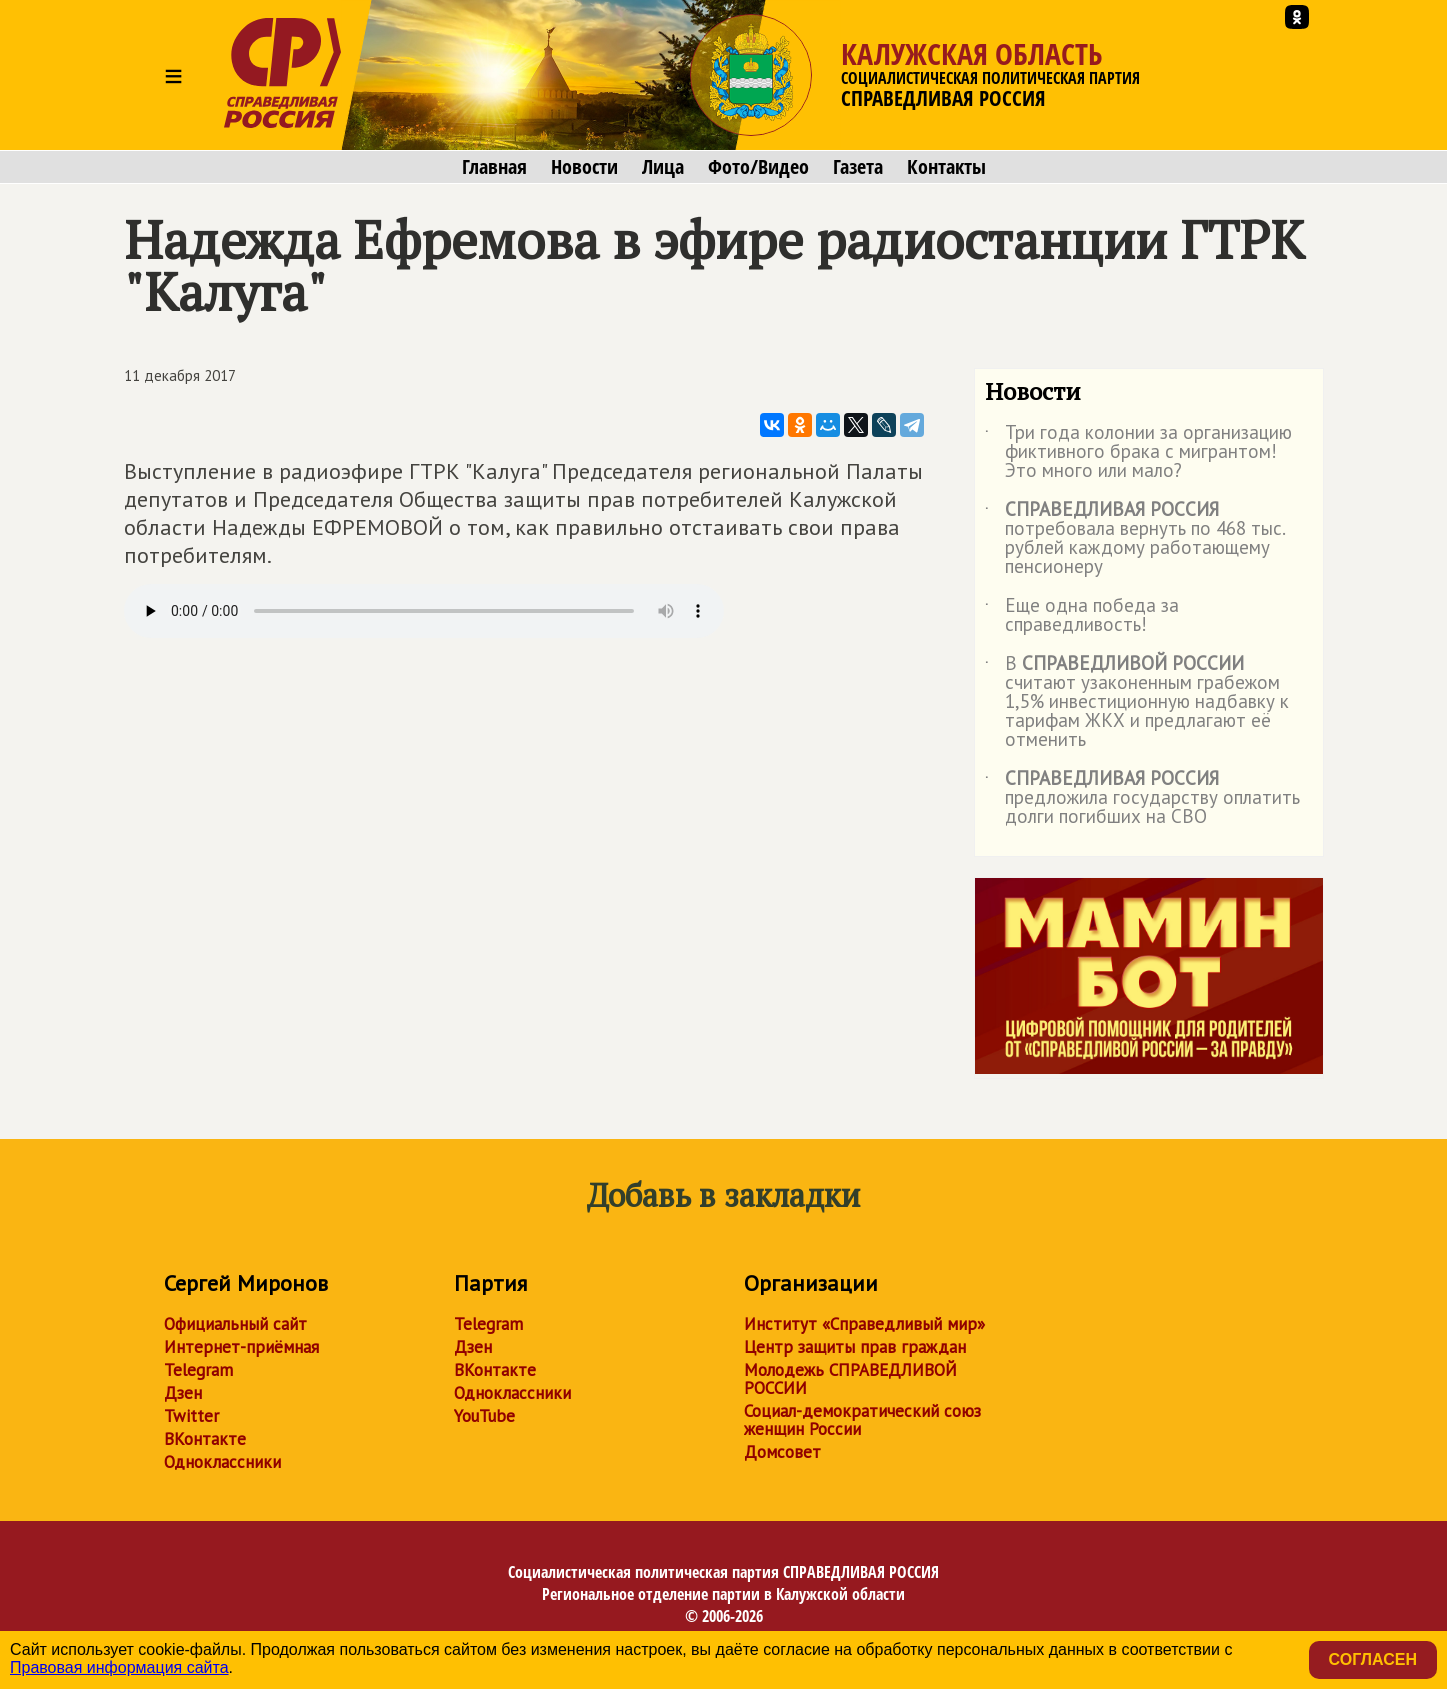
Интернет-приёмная (241, 1347)
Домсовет (782, 1452)
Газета (858, 167)
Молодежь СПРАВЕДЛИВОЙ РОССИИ (850, 1379)
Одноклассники (222, 1462)
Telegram (198, 1370)
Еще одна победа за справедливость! (1082, 616)
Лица (663, 167)
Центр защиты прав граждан (855, 1347)
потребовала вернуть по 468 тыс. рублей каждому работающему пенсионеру (1135, 539)
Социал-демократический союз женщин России (862, 1420)
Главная (494, 167)
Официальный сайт (235, 1324)
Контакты (946, 167)
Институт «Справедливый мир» (864, 1324)
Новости (584, 167)
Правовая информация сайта (119, 1667)
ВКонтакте (205, 1439)
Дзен (183, 1393)
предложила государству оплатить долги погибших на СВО (1142, 798)
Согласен (1373, 1659)
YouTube (484, 1416)
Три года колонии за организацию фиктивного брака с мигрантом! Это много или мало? (1138, 452)
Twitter (191, 1416)
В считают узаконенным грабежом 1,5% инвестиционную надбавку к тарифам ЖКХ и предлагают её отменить (1137, 702)
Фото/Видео (758, 167)
